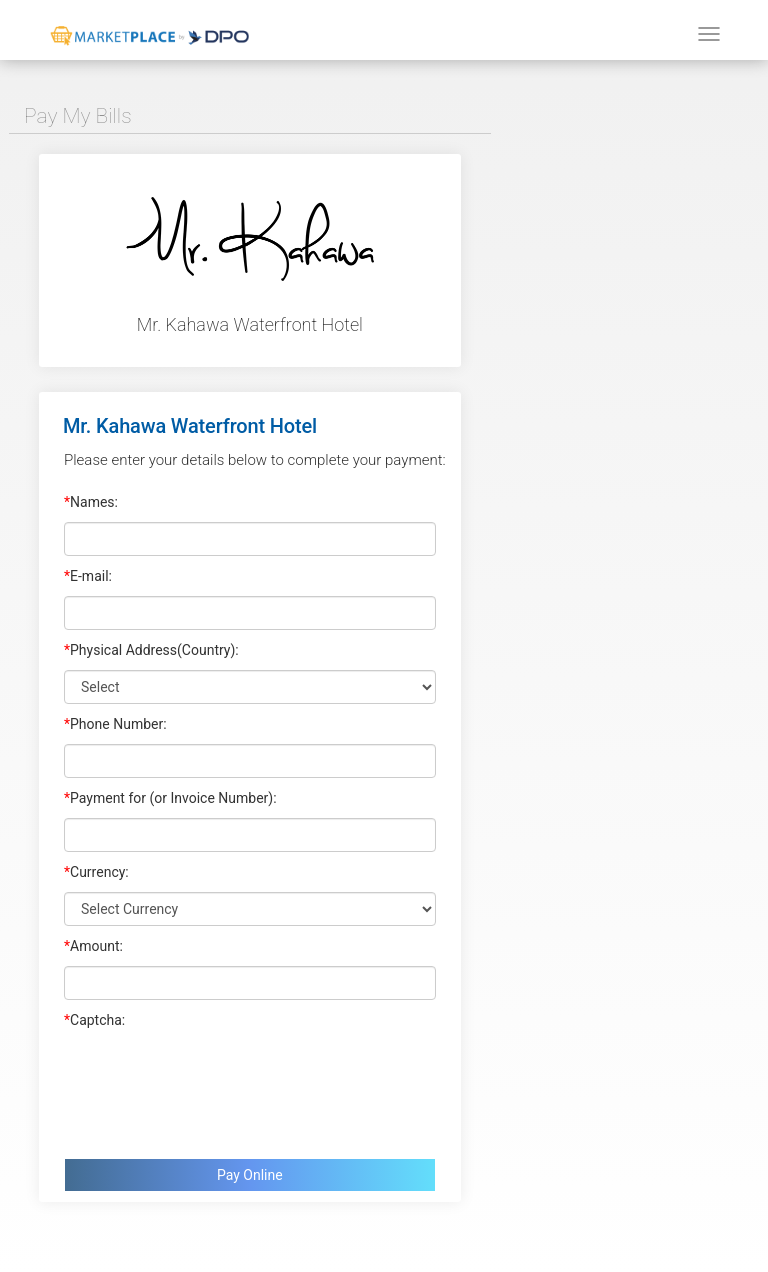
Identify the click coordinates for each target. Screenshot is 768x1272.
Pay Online (250, 1175)
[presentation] (216, 1089)
